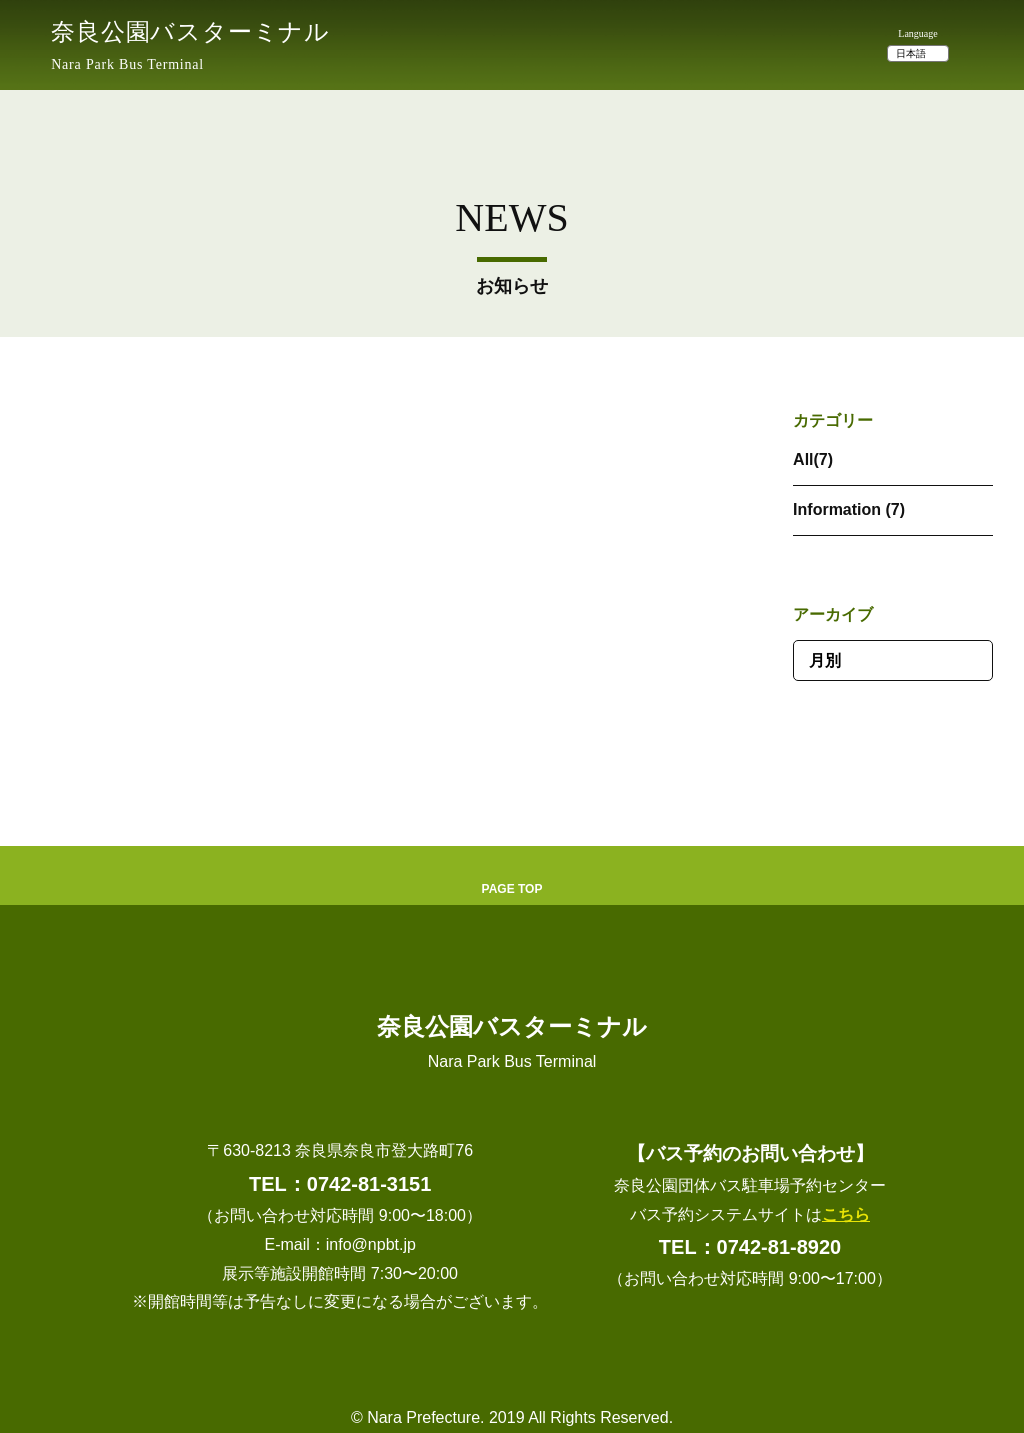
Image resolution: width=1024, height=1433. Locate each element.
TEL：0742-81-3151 (340, 1184)
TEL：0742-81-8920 (750, 1247)
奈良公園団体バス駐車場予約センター (750, 1185)
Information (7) (849, 509)
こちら (846, 1214)
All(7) (813, 459)
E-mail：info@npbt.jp (339, 1244)
